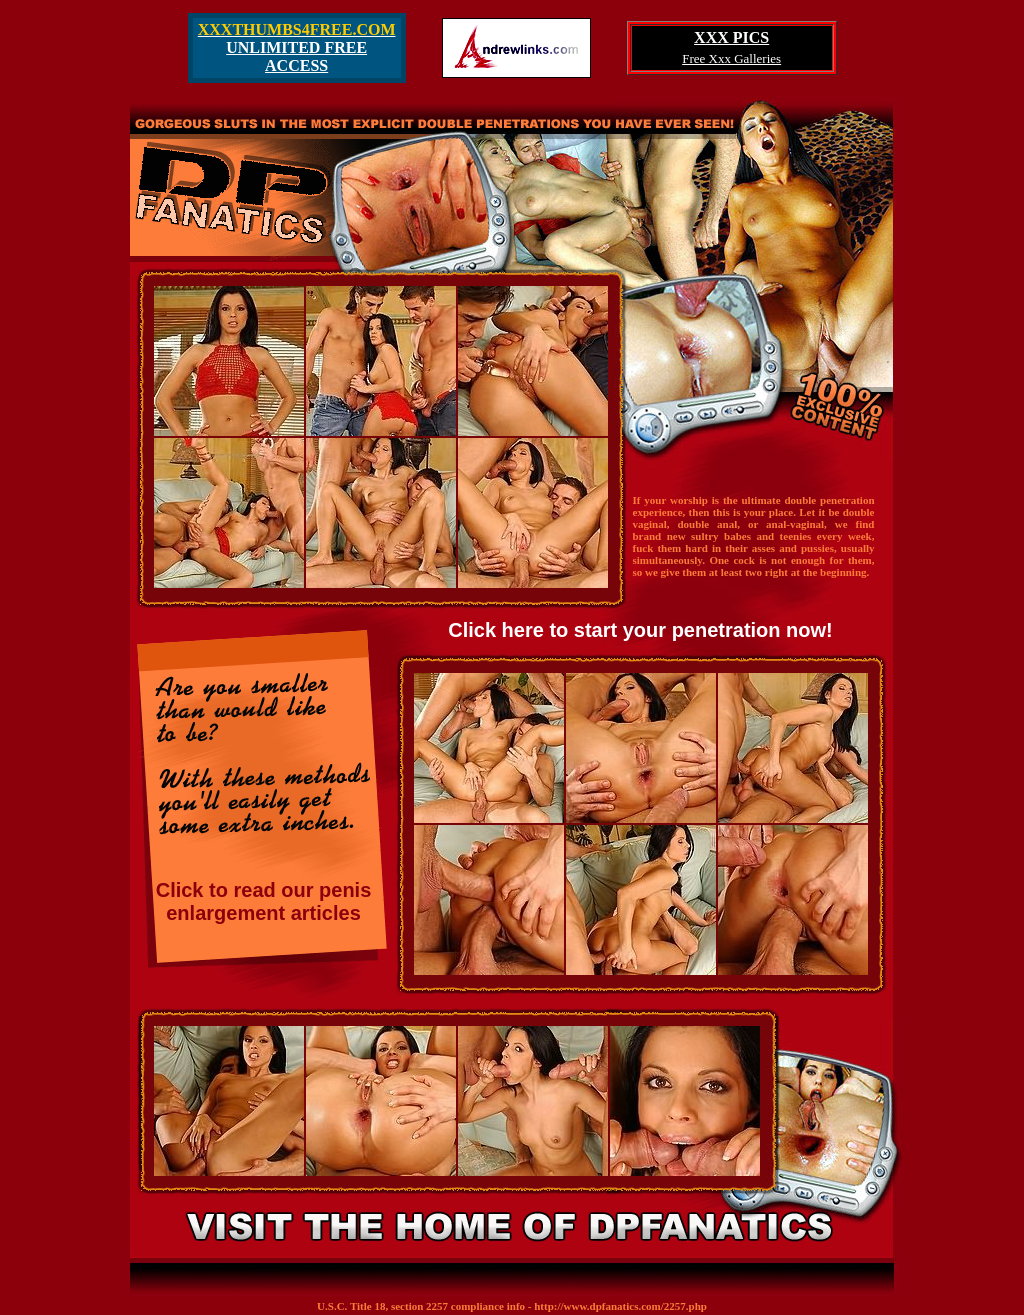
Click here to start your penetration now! (640, 630)
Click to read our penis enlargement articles (264, 901)
